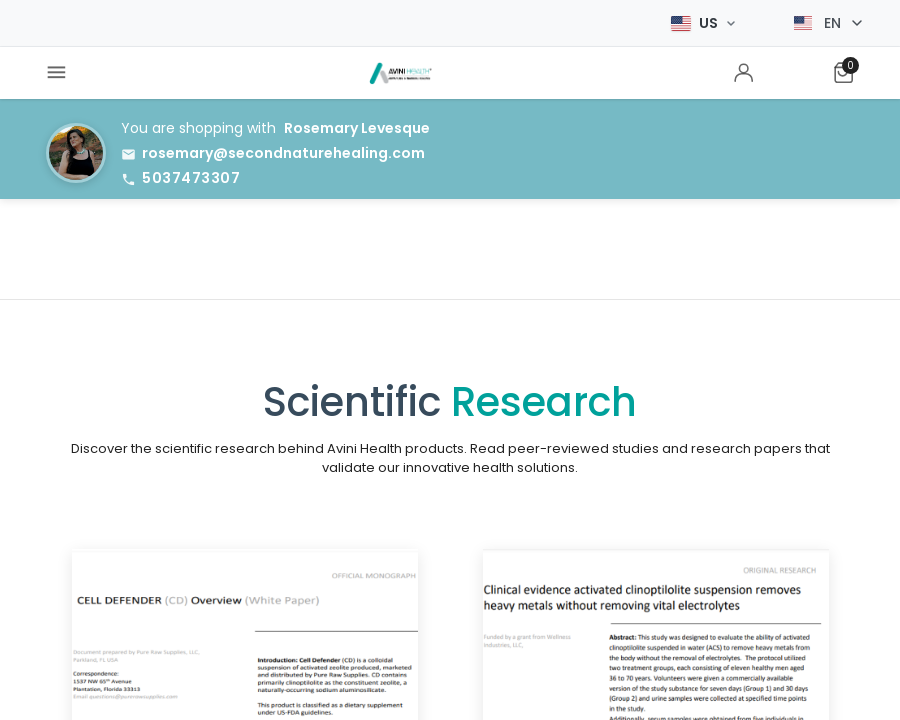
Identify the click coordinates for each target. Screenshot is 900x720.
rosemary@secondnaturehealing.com (283, 153)
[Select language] (828, 23)
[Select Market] (703, 23)
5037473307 (191, 178)
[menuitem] (56, 73)
